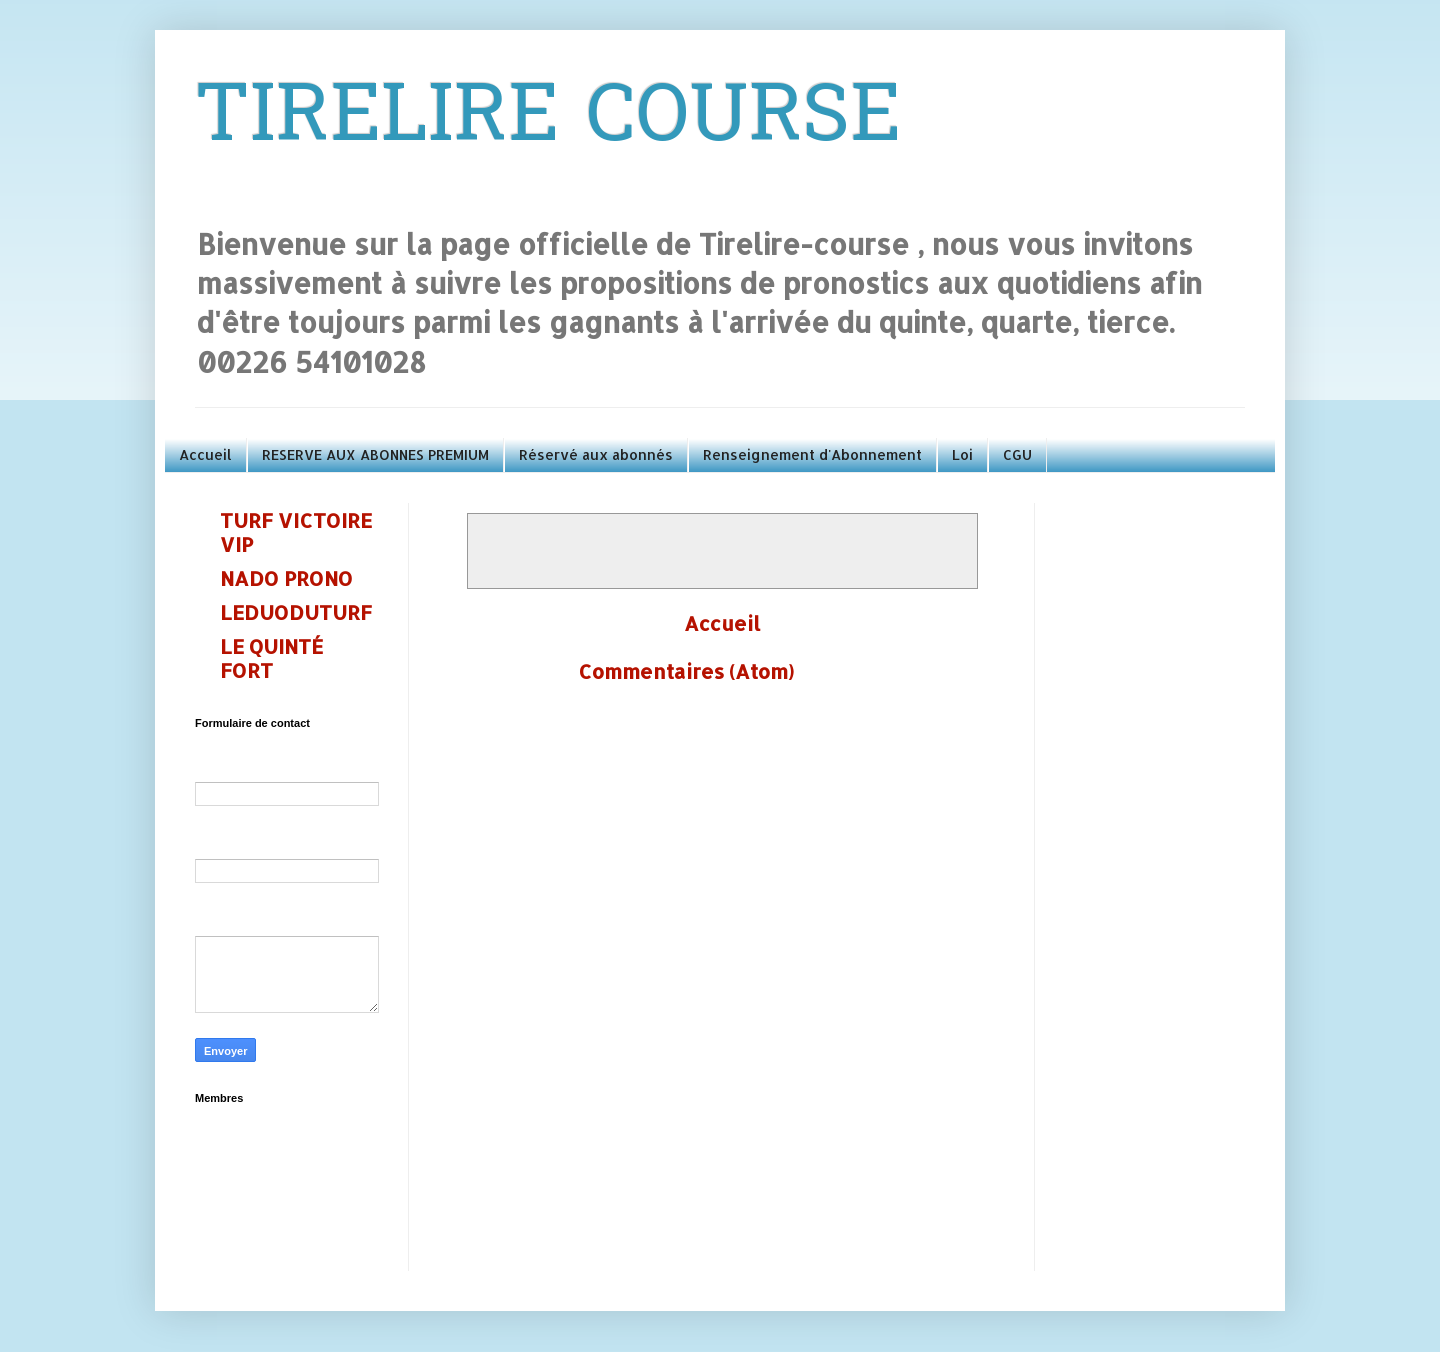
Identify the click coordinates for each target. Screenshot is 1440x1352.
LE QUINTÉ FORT (271, 658)
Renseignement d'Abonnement (812, 454)
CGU (1017, 454)
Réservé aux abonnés (596, 454)
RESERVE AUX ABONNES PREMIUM (375, 454)
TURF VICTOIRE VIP (296, 532)
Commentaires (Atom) (686, 671)
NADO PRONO (286, 578)
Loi (962, 454)
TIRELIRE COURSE (548, 120)
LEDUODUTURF (296, 612)
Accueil (205, 454)
